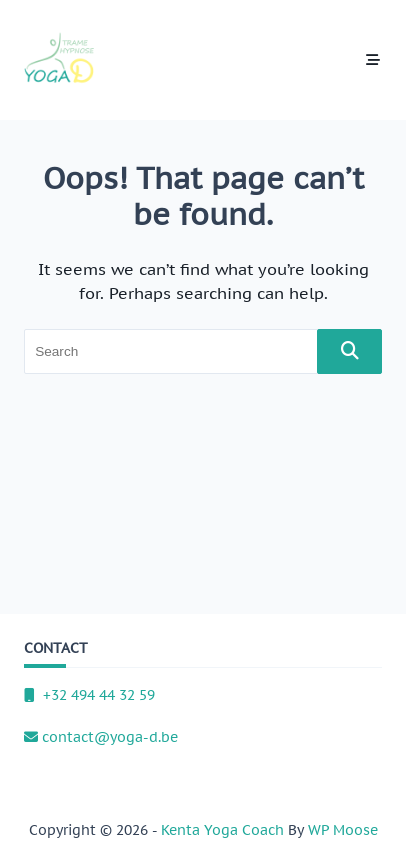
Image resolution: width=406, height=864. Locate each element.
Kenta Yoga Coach (222, 830)
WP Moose (343, 830)
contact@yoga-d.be (101, 737)
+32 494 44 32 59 (89, 695)
